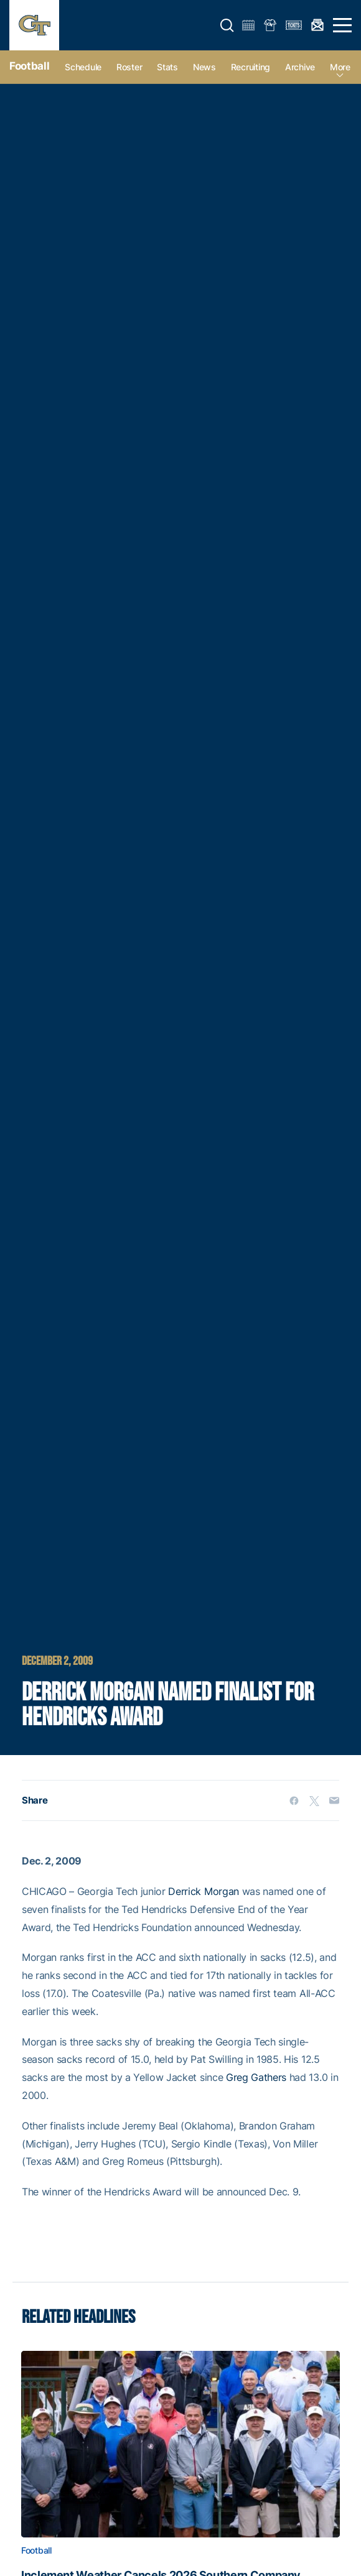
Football (29, 66)
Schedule (83, 67)
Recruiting (250, 67)
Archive (300, 67)
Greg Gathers (256, 2077)
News (204, 67)
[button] (227, 25)
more (340, 67)
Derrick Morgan (203, 1891)
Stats (167, 67)
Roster (129, 67)
